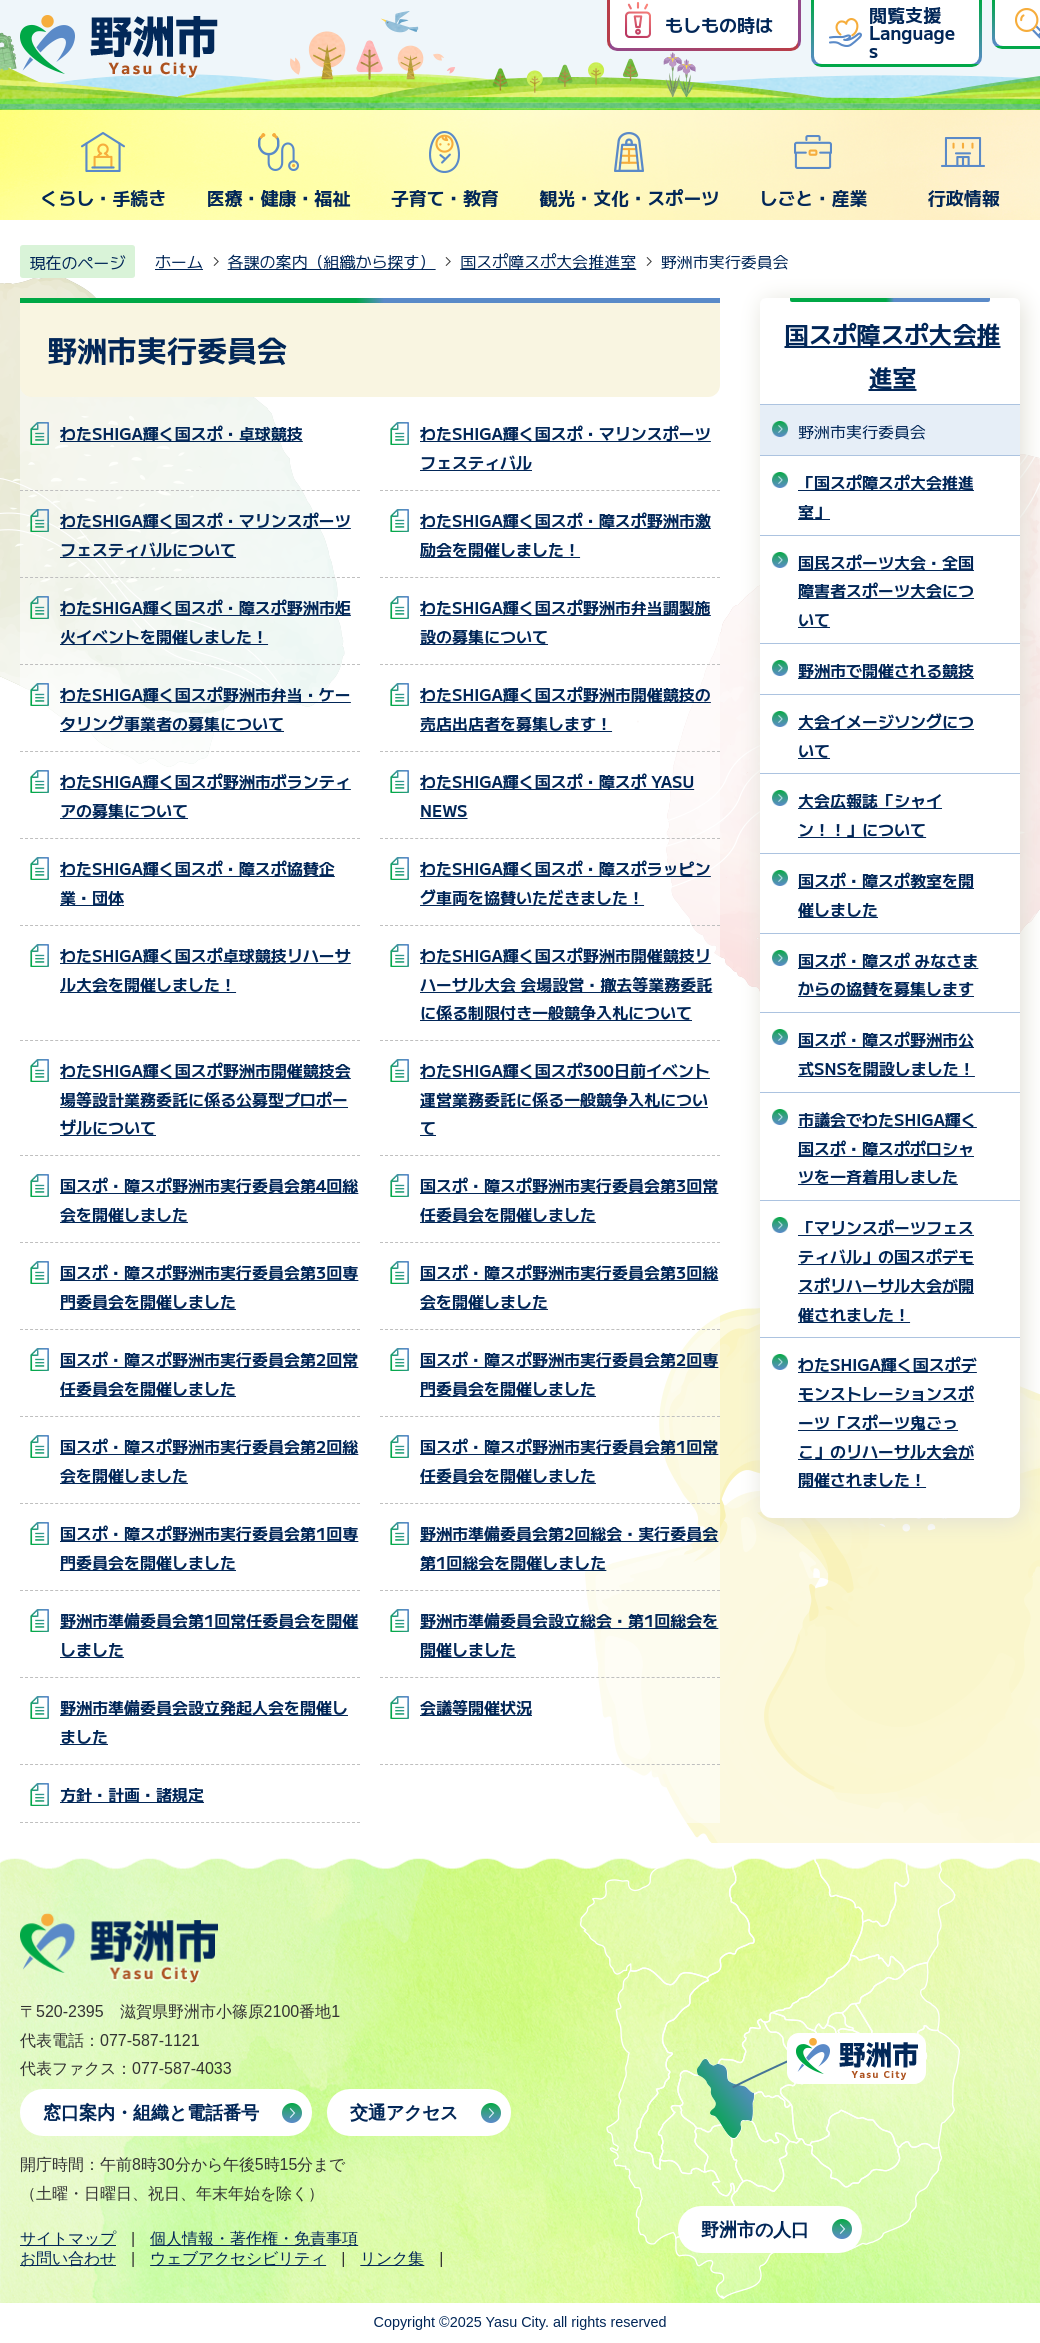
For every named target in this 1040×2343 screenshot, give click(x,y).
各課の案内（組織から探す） (332, 261)
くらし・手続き (103, 170)
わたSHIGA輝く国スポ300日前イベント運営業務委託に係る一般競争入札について (565, 1099)
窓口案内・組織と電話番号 (151, 2113)
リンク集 (392, 2258)
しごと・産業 (813, 170)
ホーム (179, 261)
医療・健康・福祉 (278, 170)
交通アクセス (404, 2113)
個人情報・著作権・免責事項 (254, 2238)
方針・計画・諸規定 (132, 1794)
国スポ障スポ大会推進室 (548, 261)
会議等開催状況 (476, 1707)
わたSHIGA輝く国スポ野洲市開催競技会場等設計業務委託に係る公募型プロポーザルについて (205, 1099)
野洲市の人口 (755, 2230)
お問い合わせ (68, 2258)
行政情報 (964, 170)
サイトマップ (68, 2238)
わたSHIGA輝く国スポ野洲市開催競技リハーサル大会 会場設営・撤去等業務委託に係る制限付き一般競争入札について (566, 984)
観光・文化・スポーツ (629, 170)
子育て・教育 (445, 170)
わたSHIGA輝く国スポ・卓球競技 (181, 433)
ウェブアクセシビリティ (238, 2258)
